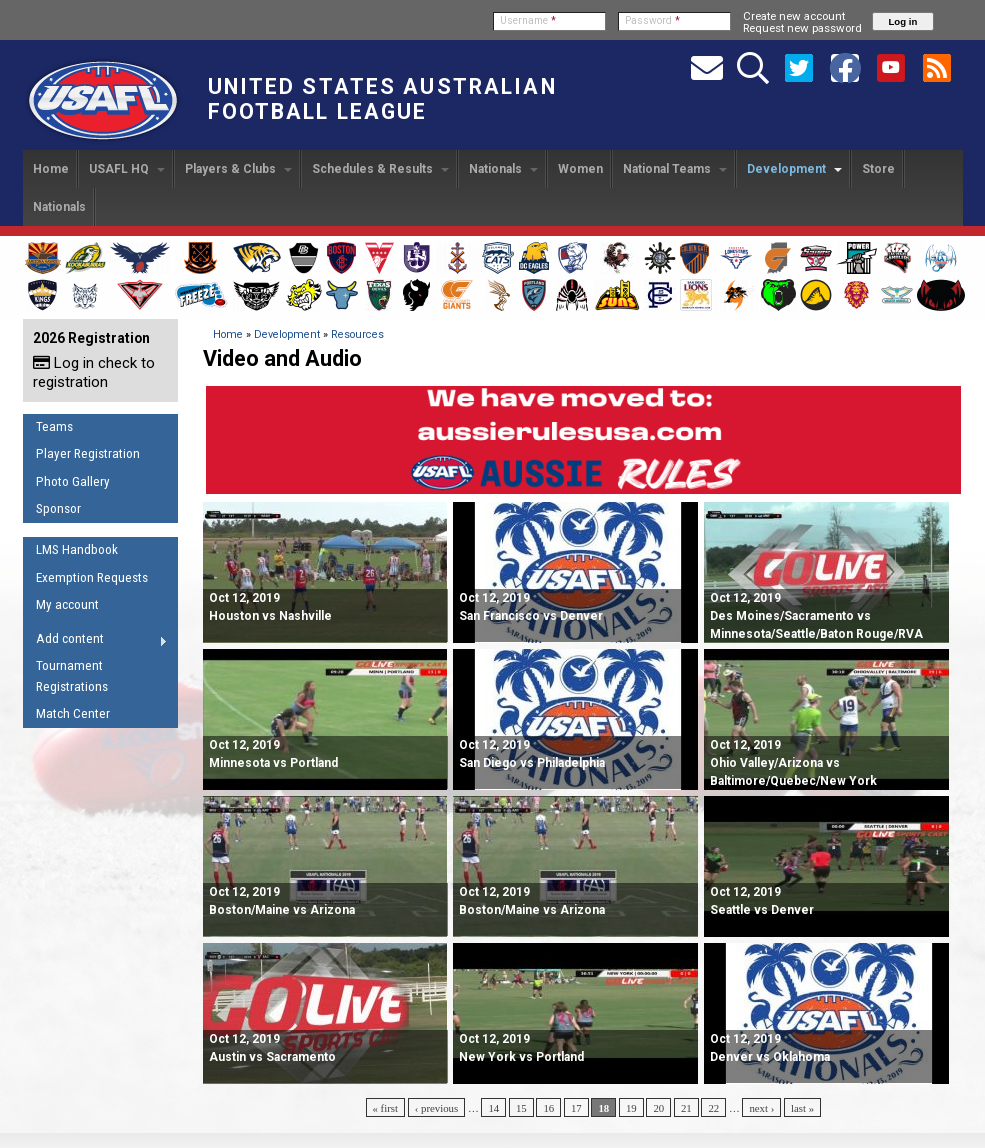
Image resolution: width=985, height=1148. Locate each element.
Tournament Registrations (72, 676)
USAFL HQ (127, 169)
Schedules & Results (380, 169)
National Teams (675, 169)
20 (658, 1108)
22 (713, 1108)
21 (686, 1108)
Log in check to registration (94, 372)
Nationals (503, 169)
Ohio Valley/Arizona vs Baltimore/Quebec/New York (793, 763)
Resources (357, 334)
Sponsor (58, 508)
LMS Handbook (77, 549)
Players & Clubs (238, 169)
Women (580, 169)
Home (51, 169)
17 (576, 1108)
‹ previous (436, 1108)
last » (802, 1108)
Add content (95, 642)
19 (631, 1108)
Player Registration (88, 453)
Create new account (794, 16)
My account (67, 604)
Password (652, 20)
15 (521, 1108)
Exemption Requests (92, 577)
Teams (54, 426)
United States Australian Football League (382, 99)
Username (528, 20)
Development (794, 169)
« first (386, 1108)
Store (878, 169)
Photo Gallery (73, 481)
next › (761, 1108)
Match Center (73, 713)
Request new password (802, 28)
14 (493, 1108)
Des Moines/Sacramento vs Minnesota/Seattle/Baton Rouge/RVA (816, 616)
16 (548, 1108)
